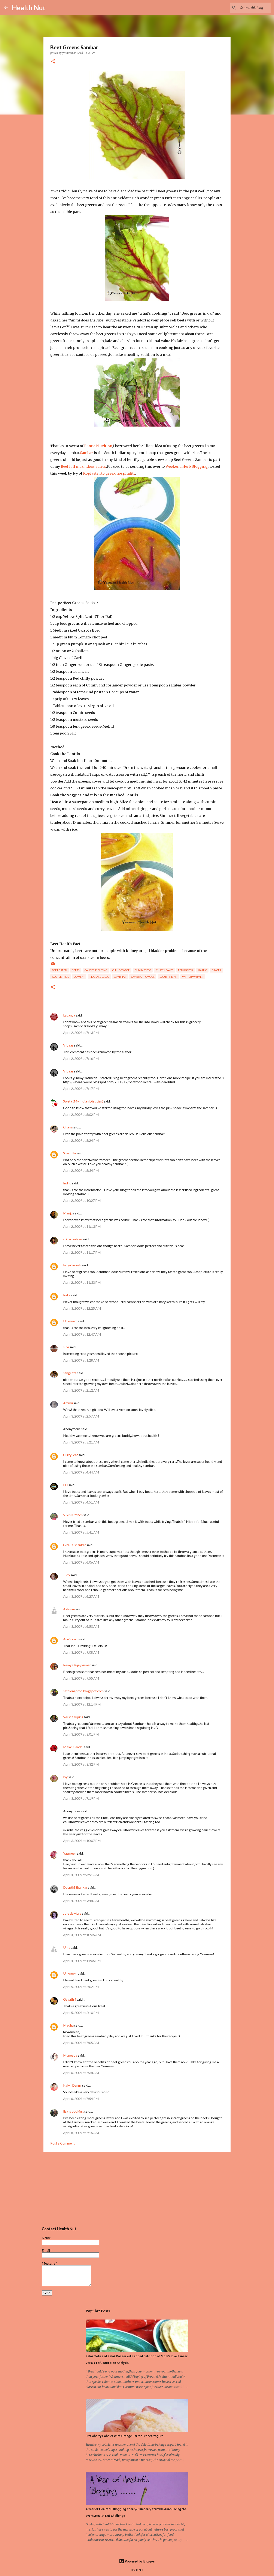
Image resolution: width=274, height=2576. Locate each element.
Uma (66, 1947)
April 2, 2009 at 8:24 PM (81, 1140)
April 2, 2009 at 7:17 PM (81, 1088)
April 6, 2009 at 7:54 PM (81, 2098)
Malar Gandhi (73, 1747)
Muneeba (70, 2055)
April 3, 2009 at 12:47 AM (82, 1334)
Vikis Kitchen (73, 1515)
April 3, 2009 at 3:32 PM (81, 1764)
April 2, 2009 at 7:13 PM (81, 1032)
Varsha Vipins (73, 1717)
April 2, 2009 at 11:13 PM (82, 1226)
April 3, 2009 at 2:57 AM (81, 1416)
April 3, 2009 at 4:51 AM (81, 1502)
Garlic (202, 970)
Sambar (86, 453)
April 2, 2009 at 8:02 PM (81, 1114)
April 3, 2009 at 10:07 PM (82, 1840)
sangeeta (69, 1373)
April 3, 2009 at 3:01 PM (81, 1734)
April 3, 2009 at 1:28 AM (81, 1360)
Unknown (70, 1321)
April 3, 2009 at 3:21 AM (81, 1442)
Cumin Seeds (143, 970)
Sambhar (120, 976)
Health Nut (29, 7)
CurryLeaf (70, 1455)
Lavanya (69, 1015)
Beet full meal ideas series (83, 466)
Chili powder (121, 970)
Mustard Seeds (99, 976)
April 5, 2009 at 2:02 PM (81, 1987)
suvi (66, 1347)
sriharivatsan (72, 1239)
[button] (52, 62)
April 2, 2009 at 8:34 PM (81, 1170)
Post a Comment (62, 2143)
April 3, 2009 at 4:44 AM (81, 1472)
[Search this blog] (248, 8)
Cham (67, 1127)
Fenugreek (185, 970)
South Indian (168, 976)
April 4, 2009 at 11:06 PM (82, 1961)
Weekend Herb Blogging (186, 466)
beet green (59, 970)
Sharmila (69, 1153)
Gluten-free (60, 976)
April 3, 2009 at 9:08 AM (81, 1652)
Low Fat (79, 976)
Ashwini (69, 1609)
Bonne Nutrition (98, 446)
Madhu (68, 2025)
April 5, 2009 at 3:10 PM (81, 2012)
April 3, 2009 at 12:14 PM (82, 1704)
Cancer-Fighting (95, 970)
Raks (66, 1295)
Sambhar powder (143, 976)
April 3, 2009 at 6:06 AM (81, 1562)
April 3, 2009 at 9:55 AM (81, 1678)
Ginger (216, 970)
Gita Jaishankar (74, 1545)
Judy (66, 1575)
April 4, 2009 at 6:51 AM (81, 1875)
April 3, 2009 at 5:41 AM (81, 1532)
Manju (68, 1213)
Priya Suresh (72, 1265)
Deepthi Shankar (75, 1887)
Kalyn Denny (72, 2085)
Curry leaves (164, 970)
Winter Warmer (192, 976)
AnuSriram (71, 1639)
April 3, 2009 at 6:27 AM (81, 1596)
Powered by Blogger (137, 2561)
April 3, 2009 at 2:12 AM (81, 1390)
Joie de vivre (72, 1913)
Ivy (65, 1777)
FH (65, 1485)
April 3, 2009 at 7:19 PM (81, 1798)
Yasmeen (69, 1853)
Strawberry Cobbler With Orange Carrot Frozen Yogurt (124, 2436)
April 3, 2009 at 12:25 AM (82, 1308)
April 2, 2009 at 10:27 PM (82, 1200)
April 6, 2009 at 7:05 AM (81, 2043)
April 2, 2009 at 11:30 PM (82, 1282)
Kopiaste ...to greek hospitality (109, 473)
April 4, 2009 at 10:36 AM (82, 1935)
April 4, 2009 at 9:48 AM (81, 1901)
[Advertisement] (137, 2188)
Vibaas (68, 1045)
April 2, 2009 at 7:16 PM (81, 1058)
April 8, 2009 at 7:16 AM (81, 2133)
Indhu (67, 1183)
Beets (75, 970)
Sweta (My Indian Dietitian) (83, 1101)
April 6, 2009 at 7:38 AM (81, 2073)
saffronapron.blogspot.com (83, 1691)
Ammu (68, 1403)
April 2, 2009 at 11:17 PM (82, 1252)
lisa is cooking (73, 2111)
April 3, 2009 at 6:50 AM (81, 1626)
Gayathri (69, 1999)
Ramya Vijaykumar (77, 1665)
